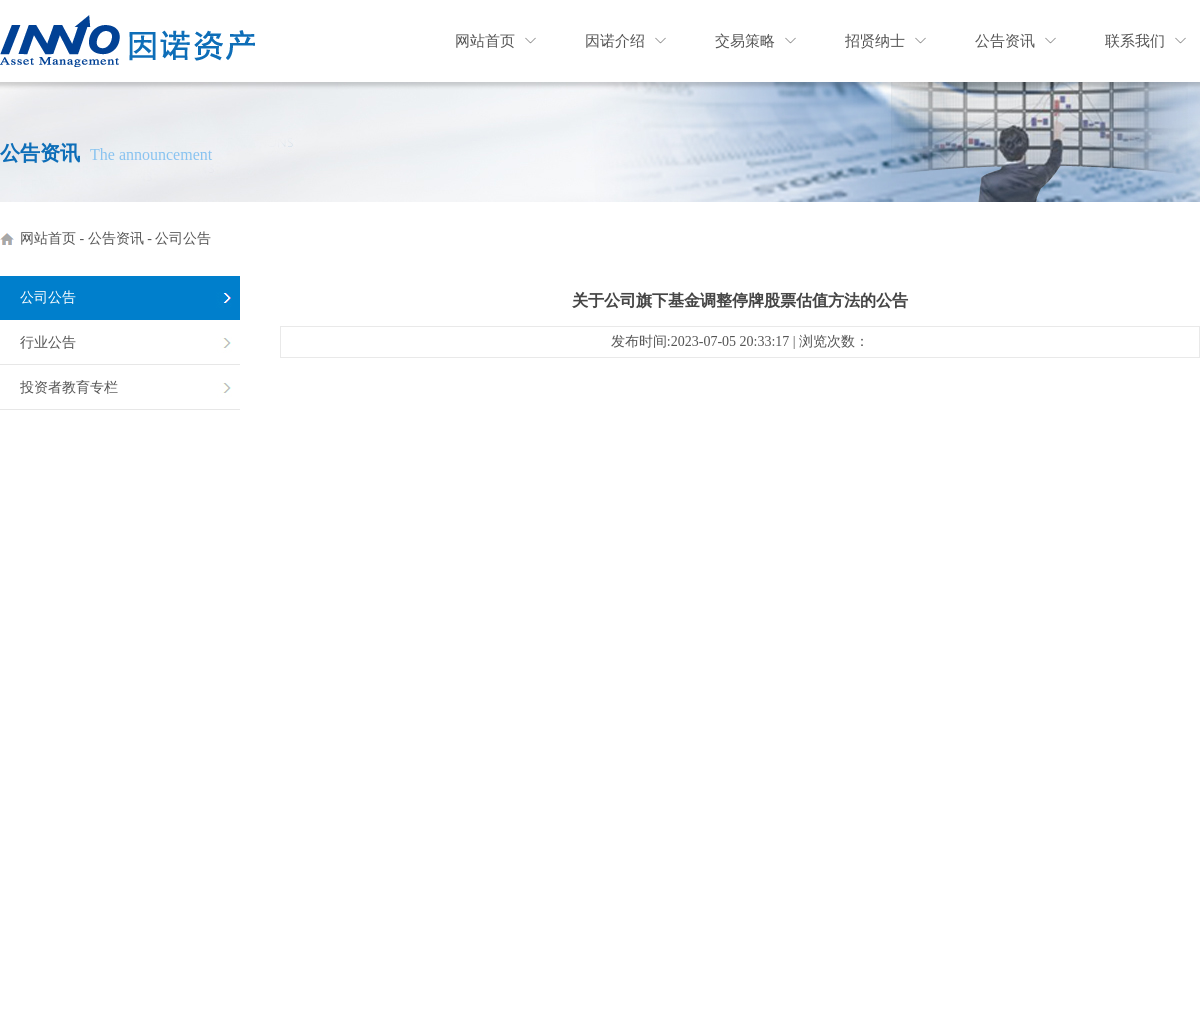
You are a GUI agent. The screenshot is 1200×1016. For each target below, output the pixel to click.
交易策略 (745, 41)
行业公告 (48, 342)
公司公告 (183, 238)
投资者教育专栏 (69, 387)
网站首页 (485, 41)
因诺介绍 (615, 41)
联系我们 (1135, 41)
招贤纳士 (875, 41)
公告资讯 (1005, 41)
